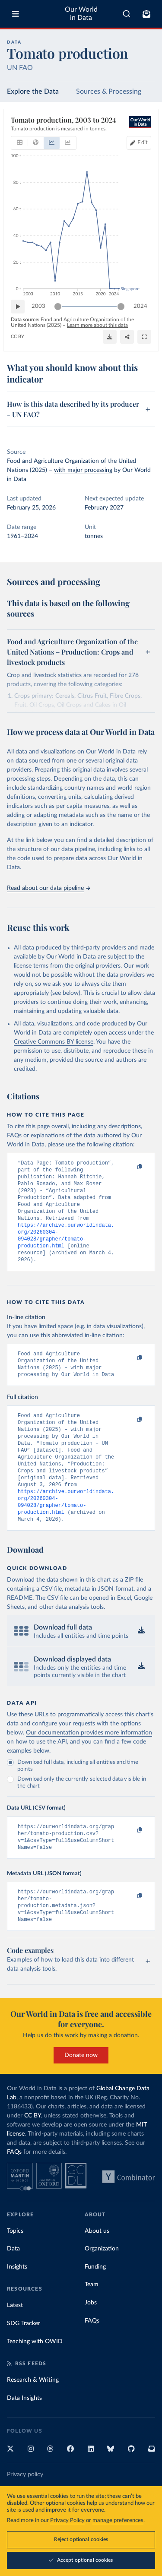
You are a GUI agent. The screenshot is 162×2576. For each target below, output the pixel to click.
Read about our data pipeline (48, 888)
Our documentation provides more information (89, 1763)
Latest (15, 2343)
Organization (102, 2287)
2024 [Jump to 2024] (140, 306)
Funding (95, 2305)
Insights (17, 2305)
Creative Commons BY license (53, 1042)
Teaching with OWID (35, 2380)
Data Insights (24, 2436)
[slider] (58, 306)
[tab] (20, 143)
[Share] (127, 337)
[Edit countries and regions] (139, 143)
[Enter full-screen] (144, 337)
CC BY (17, 336)
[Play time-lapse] (18, 306)
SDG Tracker (23, 2361)
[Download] (110, 337)
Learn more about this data (97, 325)
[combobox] (126, 13)
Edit (142, 143)
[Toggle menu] (15, 13)
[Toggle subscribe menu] (146, 13)
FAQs (14, 2190)
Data (13, 2287)
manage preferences (117, 2521)
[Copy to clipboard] (130, 1167)
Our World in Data (81, 13)
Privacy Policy (67, 2521)
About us (97, 2269)
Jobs (91, 2341)
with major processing (83, 470)
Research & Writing (33, 2418)
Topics (15, 2269)
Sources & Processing (108, 91)
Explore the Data (33, 91)
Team (91, 2323)
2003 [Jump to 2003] (38, 306)
